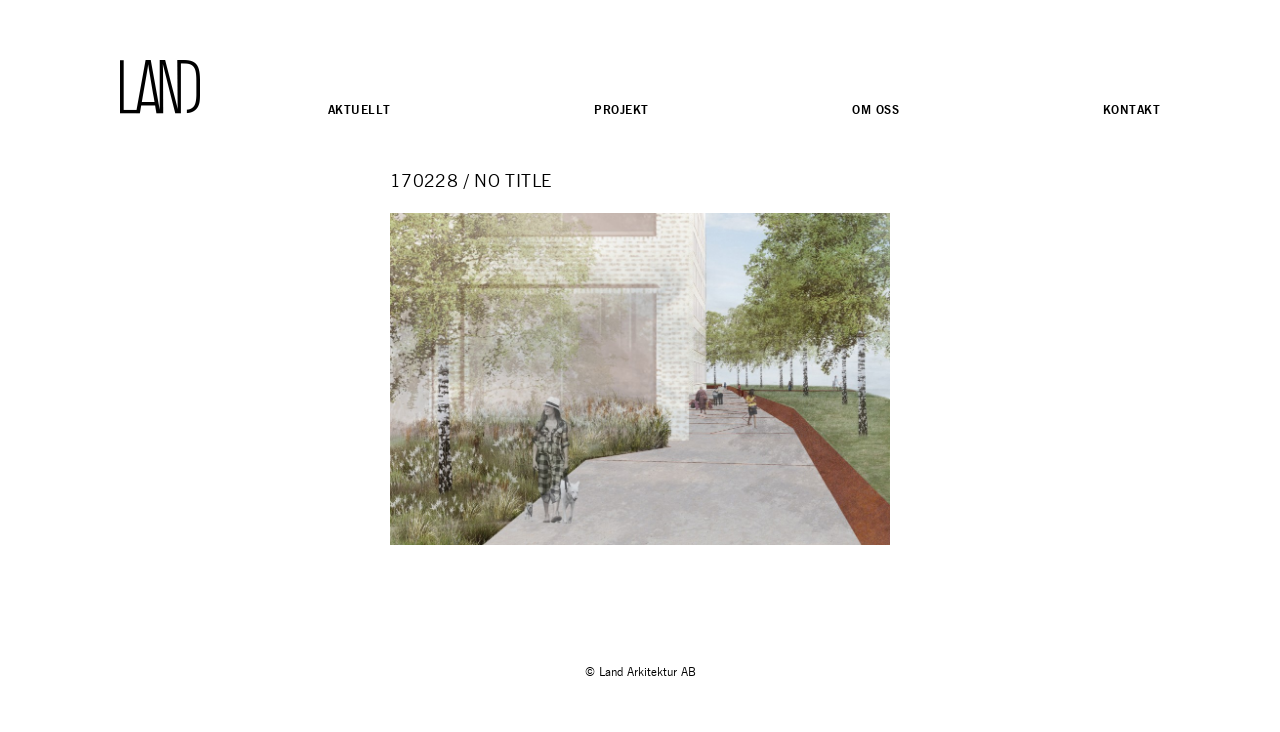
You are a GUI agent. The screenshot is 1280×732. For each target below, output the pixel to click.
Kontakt (1131, 109)
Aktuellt (359, 109)
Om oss (875, 109)
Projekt (621, 109)
